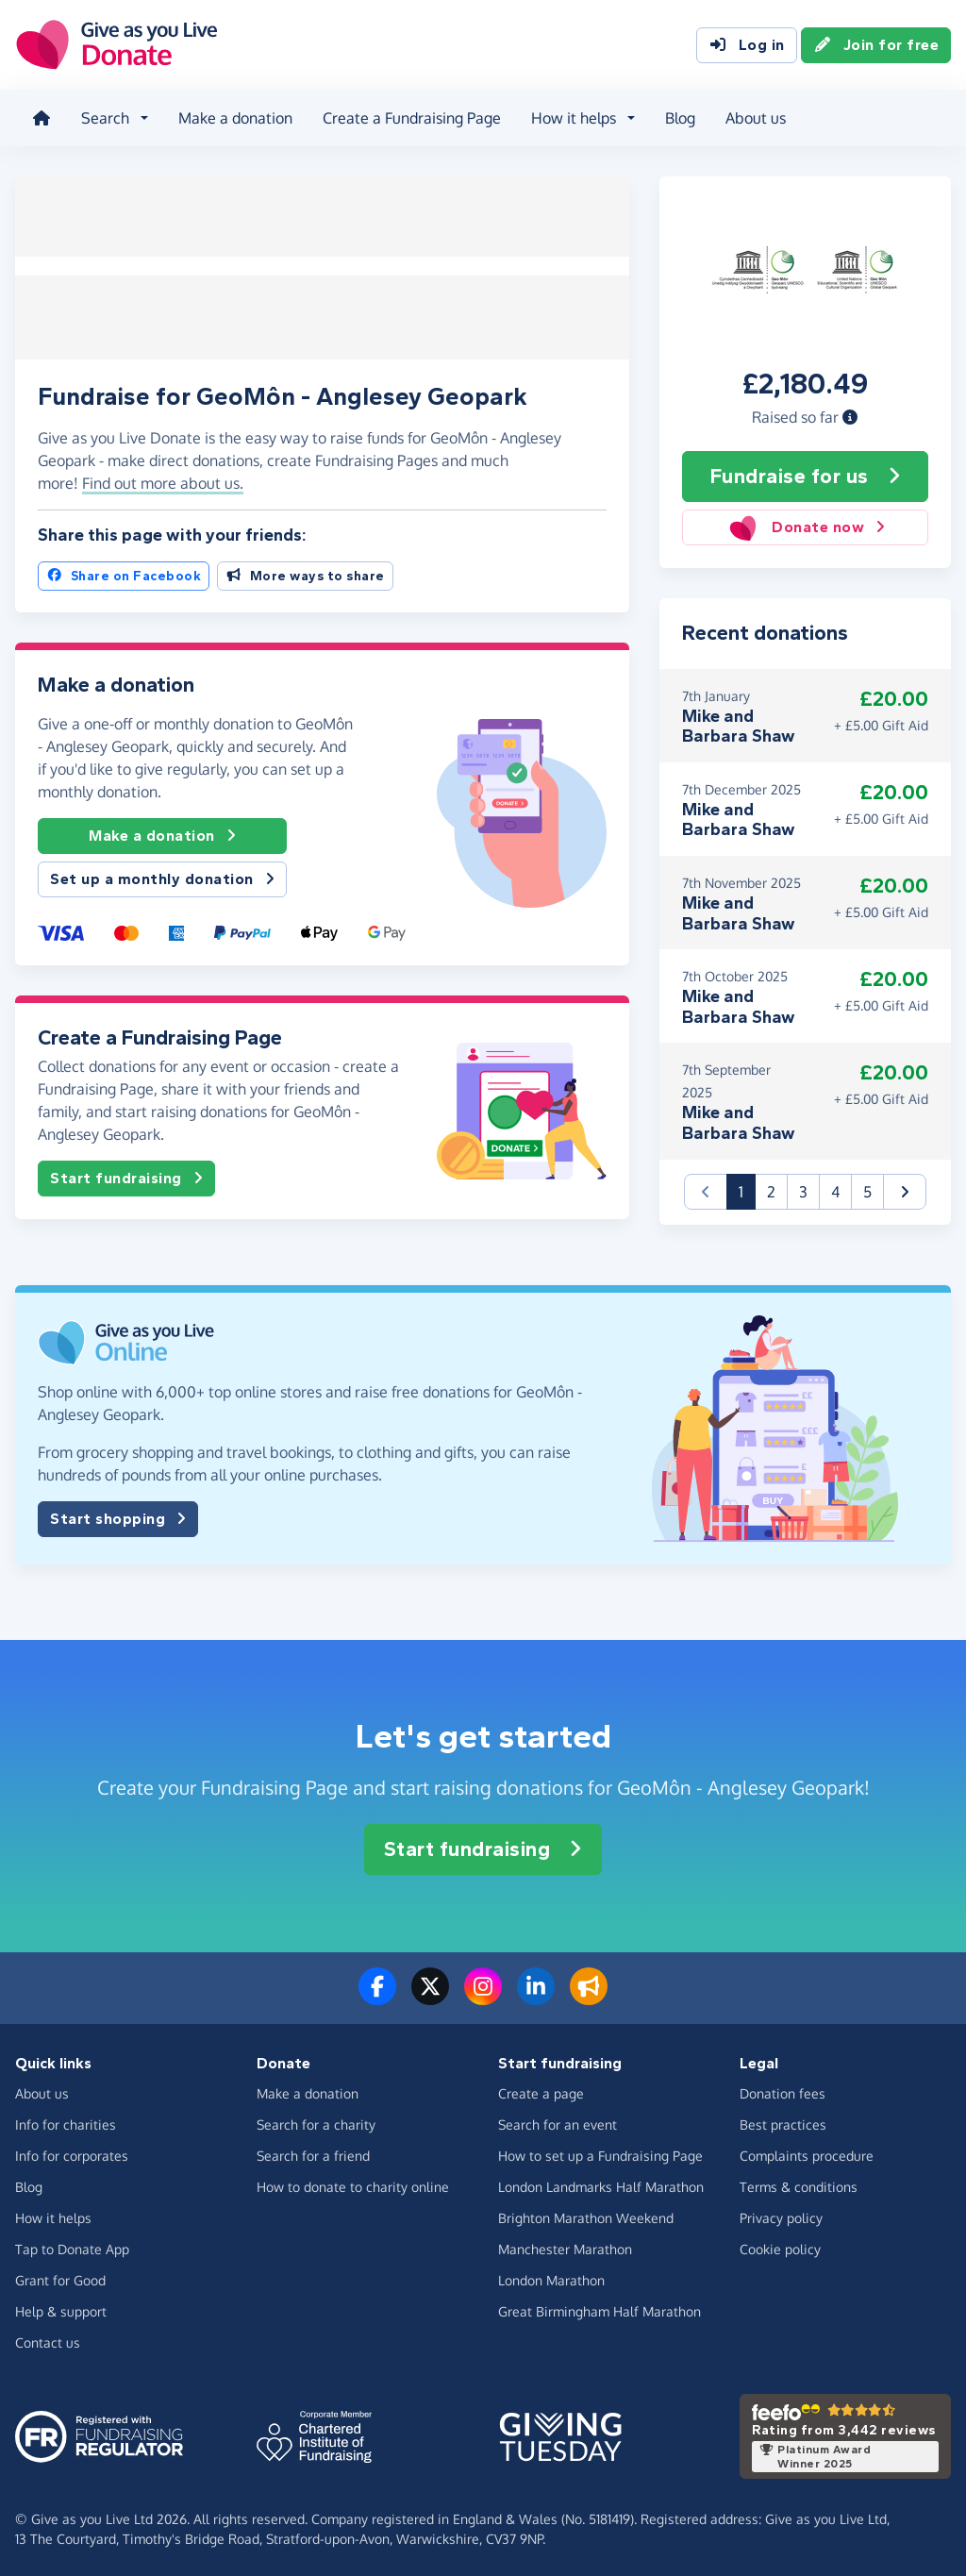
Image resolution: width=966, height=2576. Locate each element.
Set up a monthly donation (162, 873)
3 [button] (803, 1188)
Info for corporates (71, 2154)
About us (754, 117)
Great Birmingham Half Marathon (599, 2309)
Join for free (876, 45)
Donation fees (782, 2091)
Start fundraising (126, 1172)
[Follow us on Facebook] (377, 1995)
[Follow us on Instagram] (483, 1995)
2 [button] (771, 1188)
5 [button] (867, 1188)
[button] (850, 414)
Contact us (47, 2341)
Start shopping (118, 1516)
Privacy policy (781, 2216)
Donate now (805, 525)
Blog (678, 117)
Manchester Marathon (565, 2247)
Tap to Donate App (72, 2247)
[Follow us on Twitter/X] (430, 1995)
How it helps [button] (571, 117)
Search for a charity (316, 2123)
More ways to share (305, 570)
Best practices (783, 2123)
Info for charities (65, 2123)
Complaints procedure (807, 2154)
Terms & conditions (799, 2185)
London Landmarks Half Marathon (601, 2185)
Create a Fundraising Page (410, 117)
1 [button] (747, 1187)
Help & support (61, 2309)
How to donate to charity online (353, 2185)
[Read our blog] (589, 1995)
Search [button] (103, 117)
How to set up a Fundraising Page (600, 2154)
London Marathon (551, 2278)
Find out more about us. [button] (162, 477)
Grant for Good (60, 2278)
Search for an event (557, 2123)
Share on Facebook (123, 570)
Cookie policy (780, 2247)
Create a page (541, 2091)
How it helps (53, 2216)
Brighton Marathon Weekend (586, 2216)
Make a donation (233, 117)
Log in (746, 45)
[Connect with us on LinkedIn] (536, 1995)
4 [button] (835, 1188)
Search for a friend (313, 2154)
